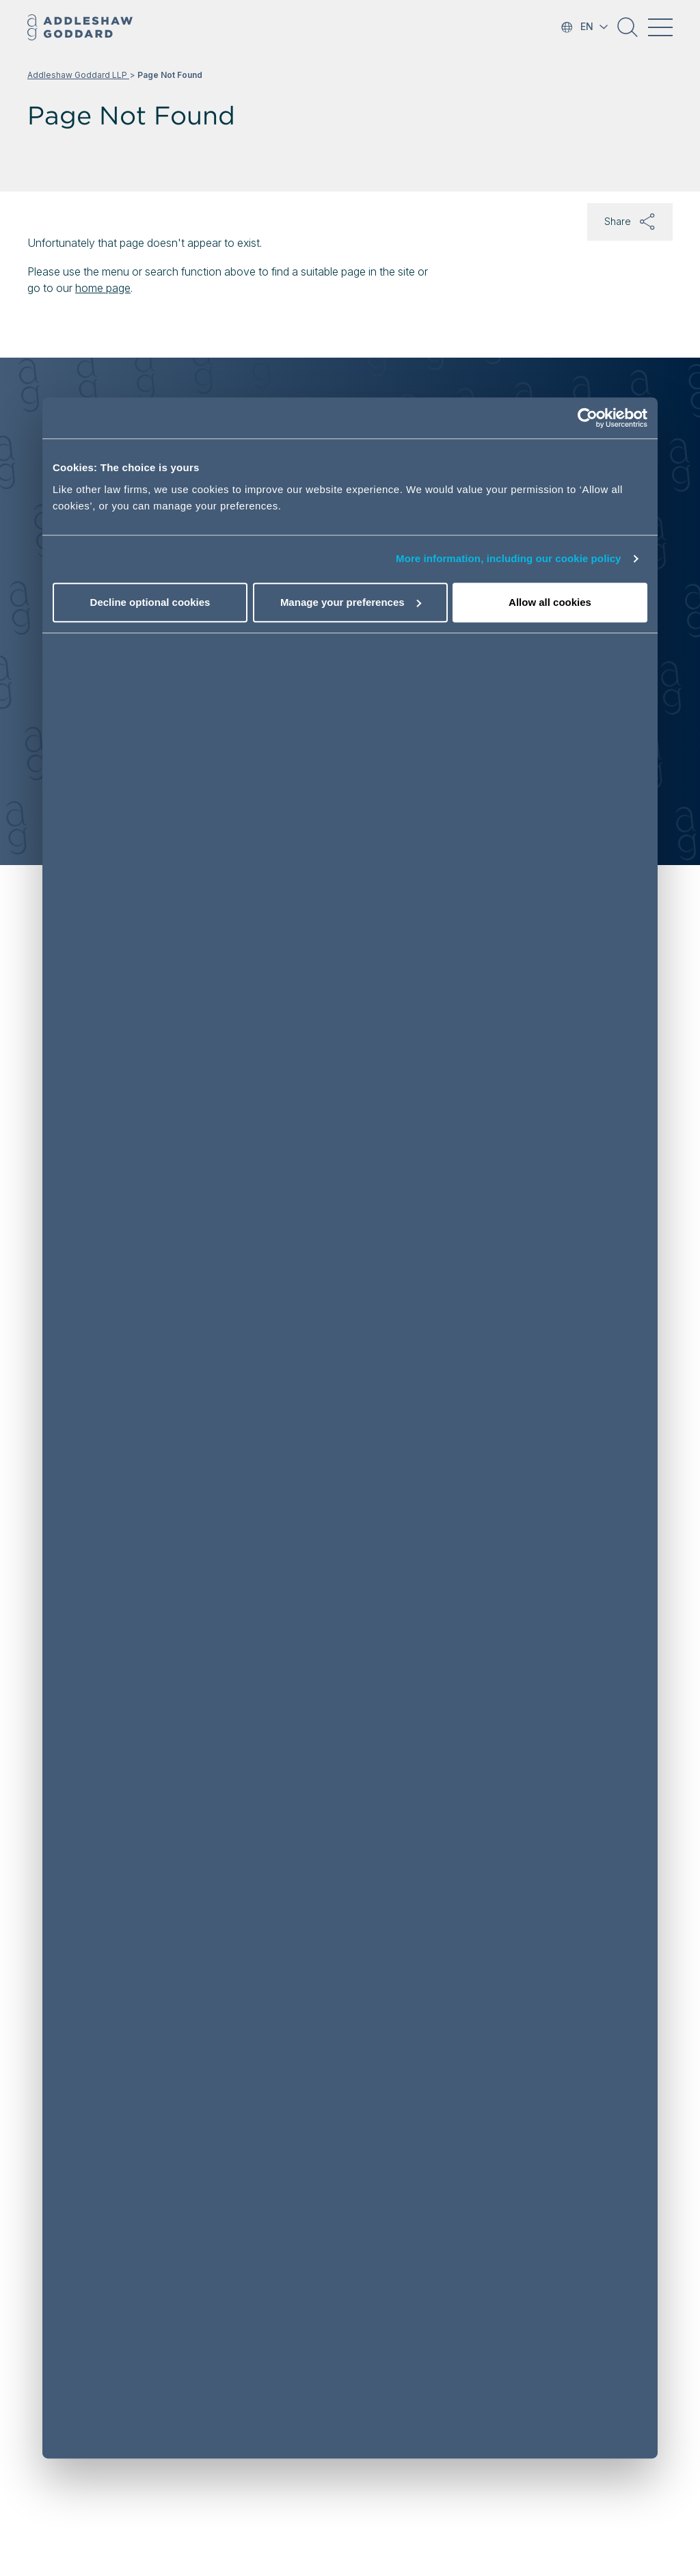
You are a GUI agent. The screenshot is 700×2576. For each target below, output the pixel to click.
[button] (627, 32)
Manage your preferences (350, 602)
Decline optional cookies (150, 602)
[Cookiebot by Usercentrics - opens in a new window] (587, 418)
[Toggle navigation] (660, 27)
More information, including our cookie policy (508, 559)
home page (103, 288)
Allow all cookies (550, 602)
